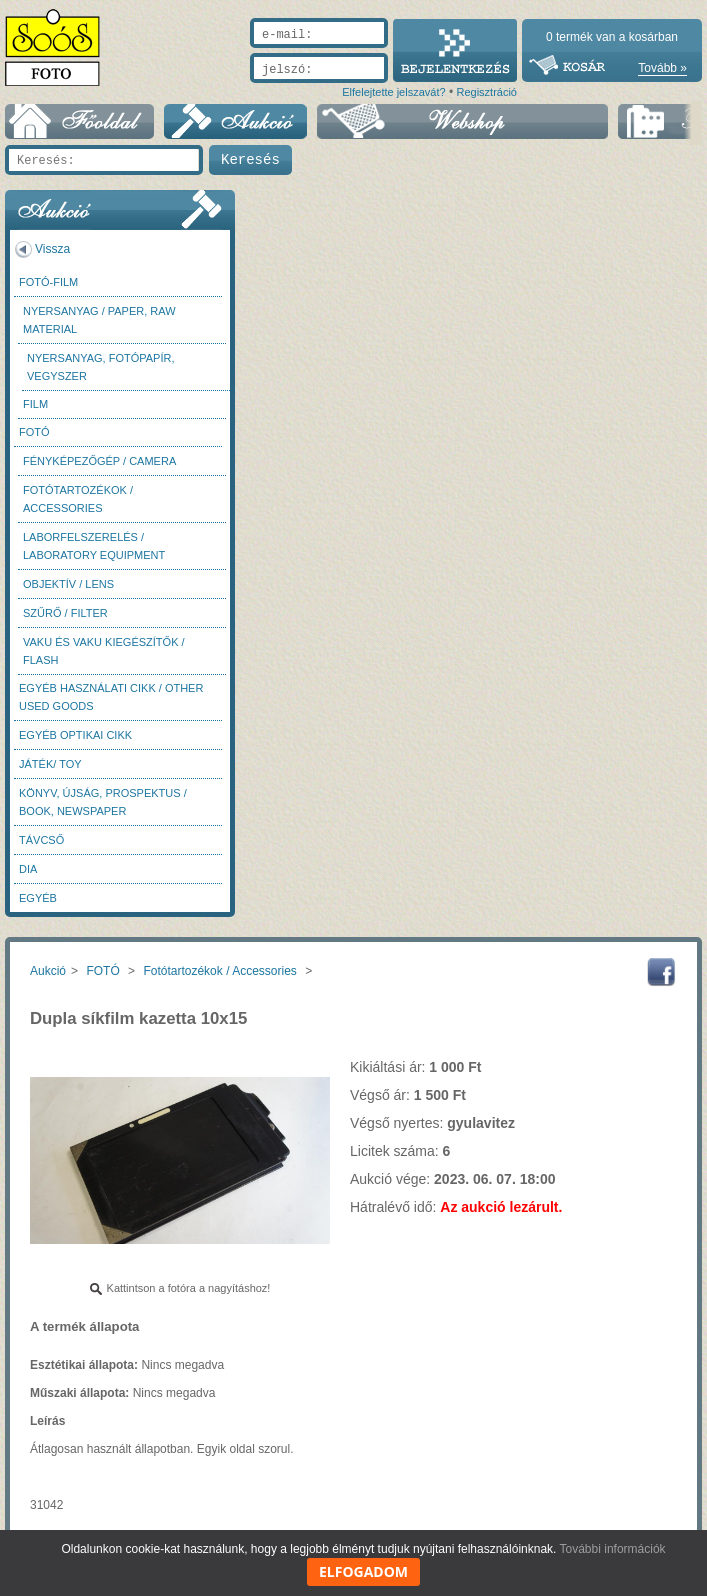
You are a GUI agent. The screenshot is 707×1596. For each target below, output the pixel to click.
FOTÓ (34, 432)
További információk (613, 1549)
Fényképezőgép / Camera (99, 461)
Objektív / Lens (68, 584)
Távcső (41, 840)
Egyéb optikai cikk (75, 735)
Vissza (52, 249)
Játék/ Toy (50, 764)
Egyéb (38, 898)
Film (35, 404)
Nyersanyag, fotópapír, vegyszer (101, 367)
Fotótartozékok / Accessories (78, 499)
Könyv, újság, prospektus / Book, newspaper (103, 802)
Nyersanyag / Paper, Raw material (99, 320)
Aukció (48, 971)
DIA (28, 869)
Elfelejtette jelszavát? (393, 92)
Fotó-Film (48, 282)
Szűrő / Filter (65, 613)
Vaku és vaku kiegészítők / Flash (104, 651)
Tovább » (662, 68)
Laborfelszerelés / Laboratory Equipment (94, 546)
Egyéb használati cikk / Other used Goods (111, 697)
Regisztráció (486, 92)
